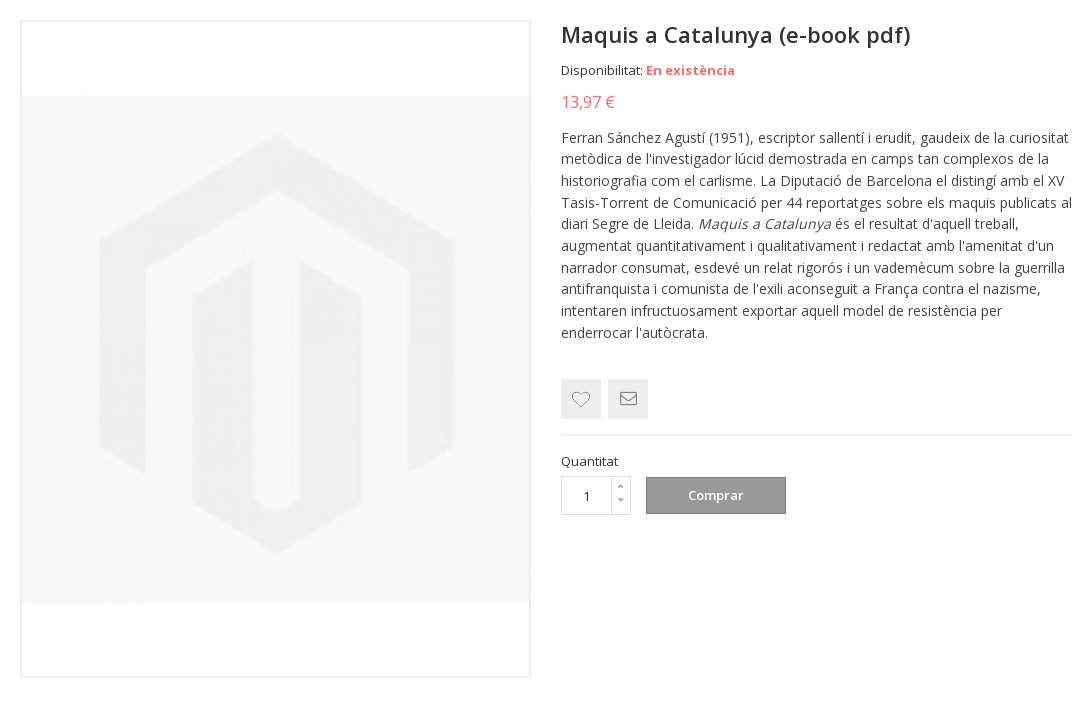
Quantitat (589, 461)
